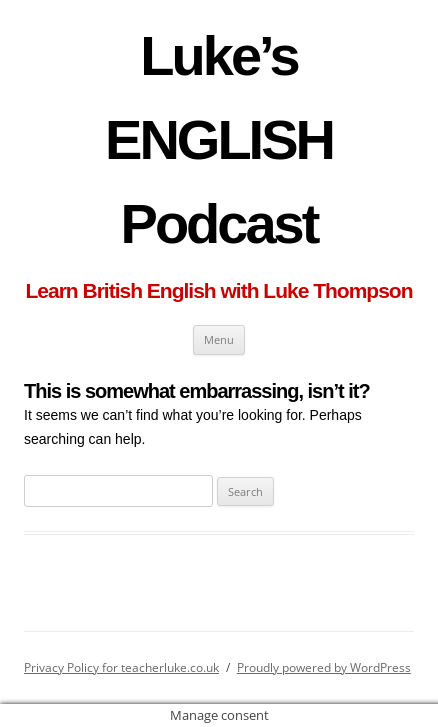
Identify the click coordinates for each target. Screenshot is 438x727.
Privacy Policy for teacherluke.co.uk (121, 667)
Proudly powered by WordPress (324, 667)
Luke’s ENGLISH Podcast (219, 139)
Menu (219, 339)
